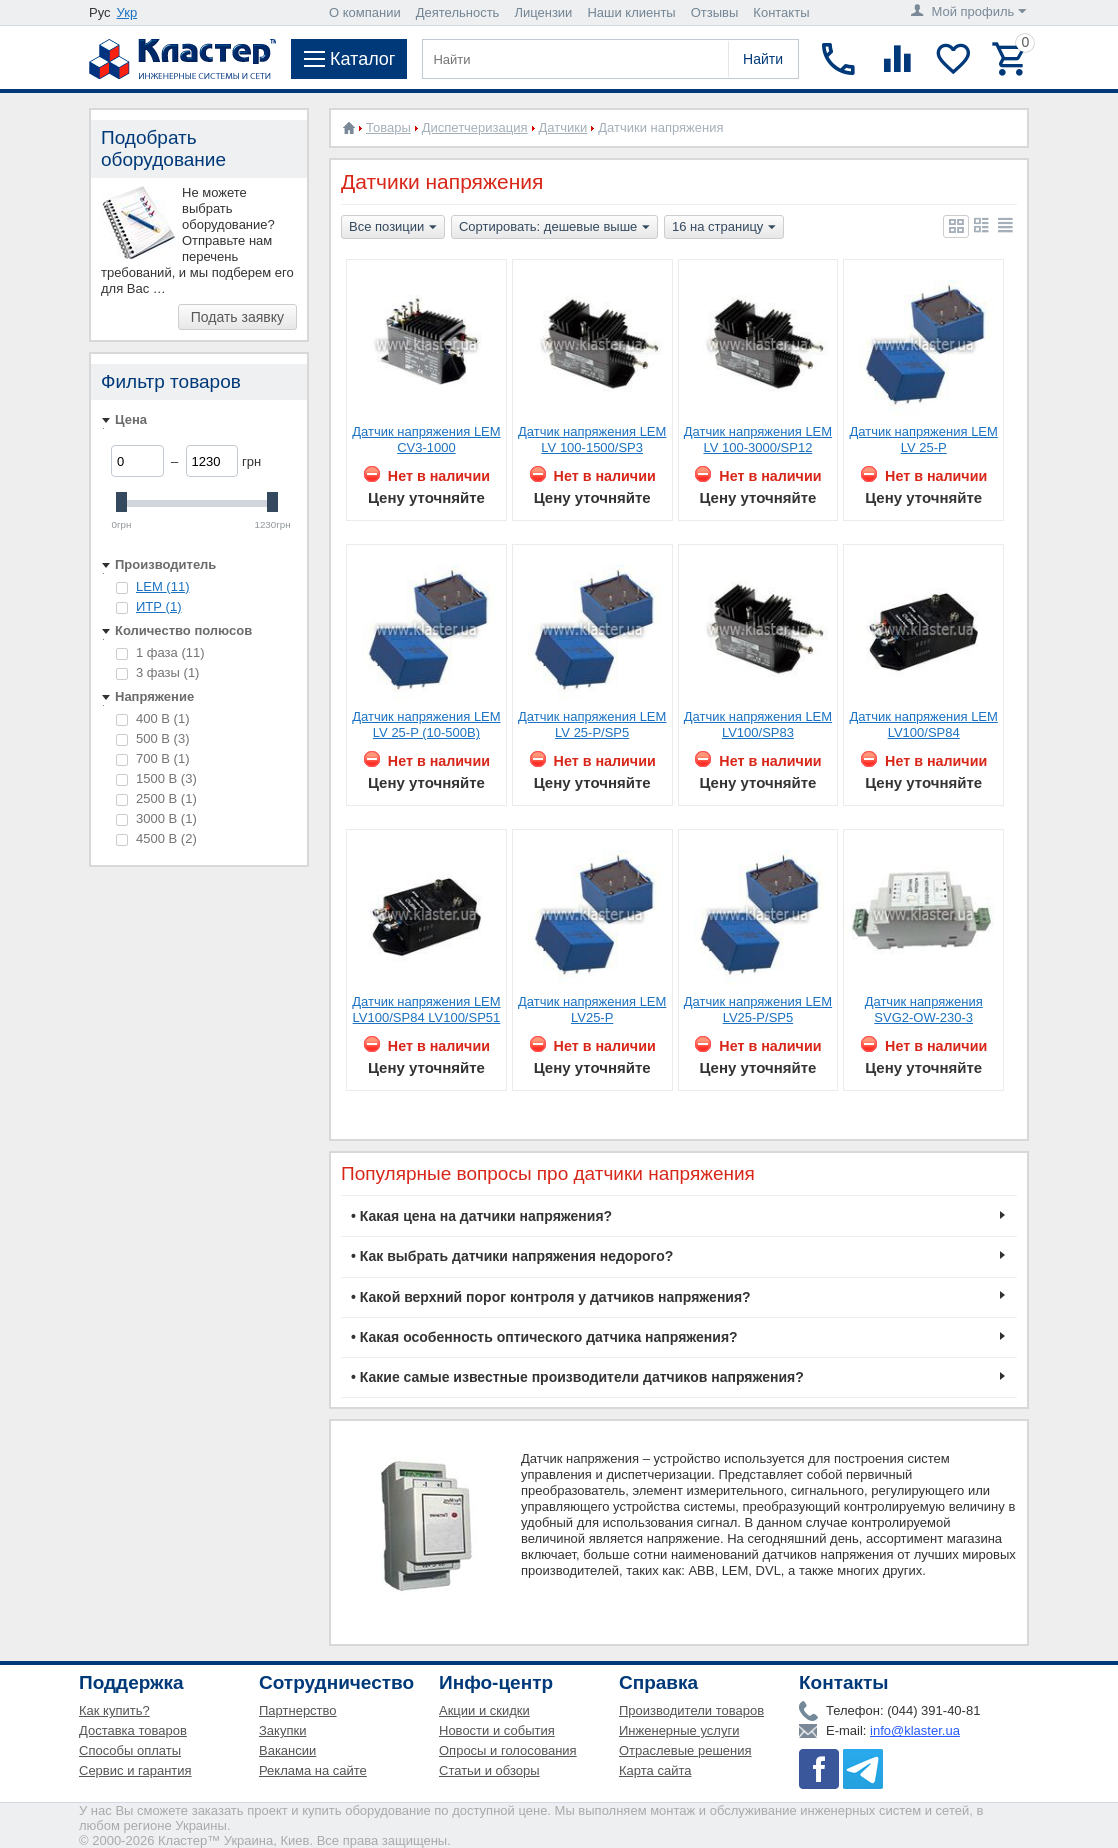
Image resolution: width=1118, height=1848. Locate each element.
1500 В (156, 778)
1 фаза (160, 652)
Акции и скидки (484, 1710)
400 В (152, 718)
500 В (152, 738)
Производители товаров (691, 1710)
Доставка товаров (133, 1730)
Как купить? (114, 1710)
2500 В (156, 798)
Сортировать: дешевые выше (554, 228)
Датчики (563, 127)
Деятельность (458, 12)
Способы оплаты (130, 1750)
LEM (162, 586)
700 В (152, 758)
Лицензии (543, 12)
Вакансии (287, 1750)
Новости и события (497, 1730)
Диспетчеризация (475, 127)
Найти (763, 59)
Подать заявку (237, 317)
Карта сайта (655, 1770)
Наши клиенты (631, 12)
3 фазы (157, 672)
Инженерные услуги (679, 1730)
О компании (365, 12)
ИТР (158, 606)
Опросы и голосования (508, 1750)
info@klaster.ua (915, 1730)
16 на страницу (724, 228)
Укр (127, 12)
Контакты (781, 12)
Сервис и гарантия (135, 1770)
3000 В (156, 818)
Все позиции (393, 228)
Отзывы (715, 12)
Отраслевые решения (685, 1750)
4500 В (156, 838)
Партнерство (298, 1710)
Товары (388, 127)
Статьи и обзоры (489, 1770)
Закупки (282, 1730)
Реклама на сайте (313, 1770)
